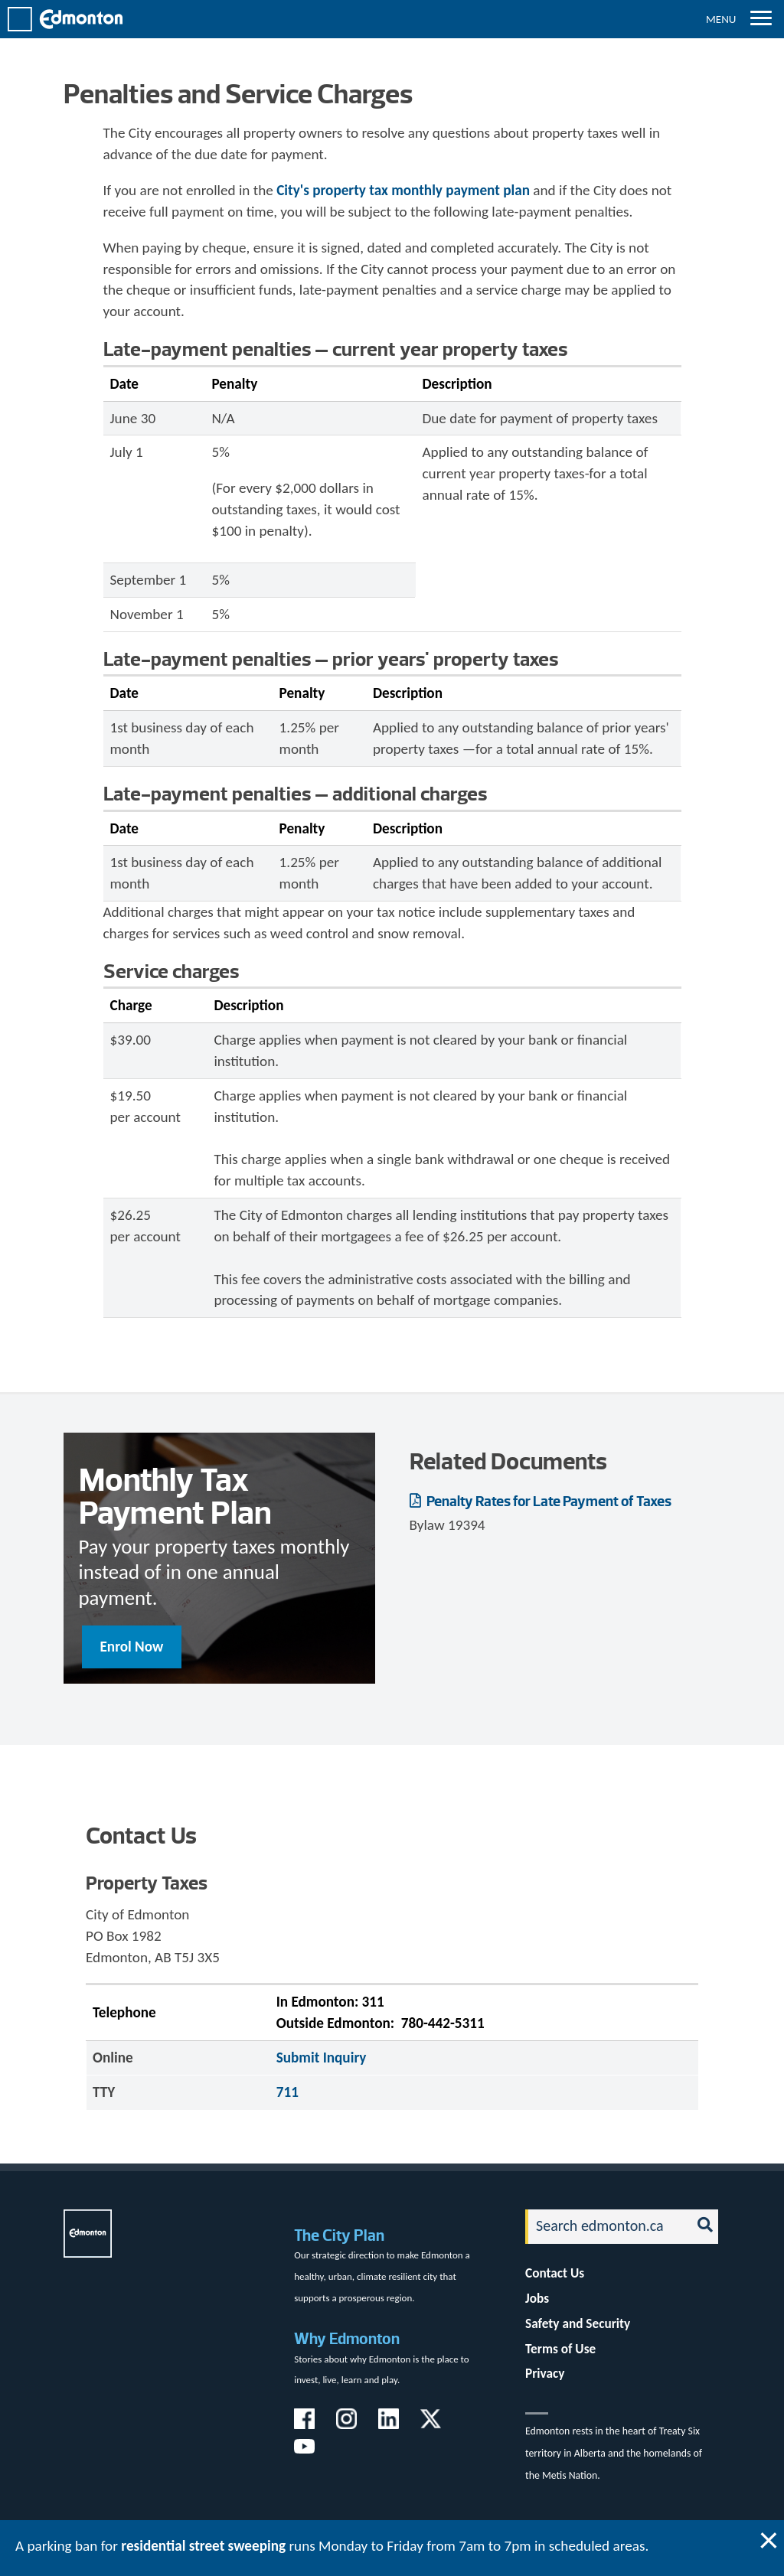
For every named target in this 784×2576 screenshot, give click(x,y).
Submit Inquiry (321, 2057)
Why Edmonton (347, 2338)
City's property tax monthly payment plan (403, 190)
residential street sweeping (203, 2546)
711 (287, 2092)
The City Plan (339, 2235)
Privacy (544, 2374)
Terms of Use (560, 2349)
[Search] (604, 2226)
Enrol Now (132, 1646)
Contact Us (554, 2273)
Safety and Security (577, 2324)
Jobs (537, 2299)
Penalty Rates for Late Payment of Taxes (547, 1501)
